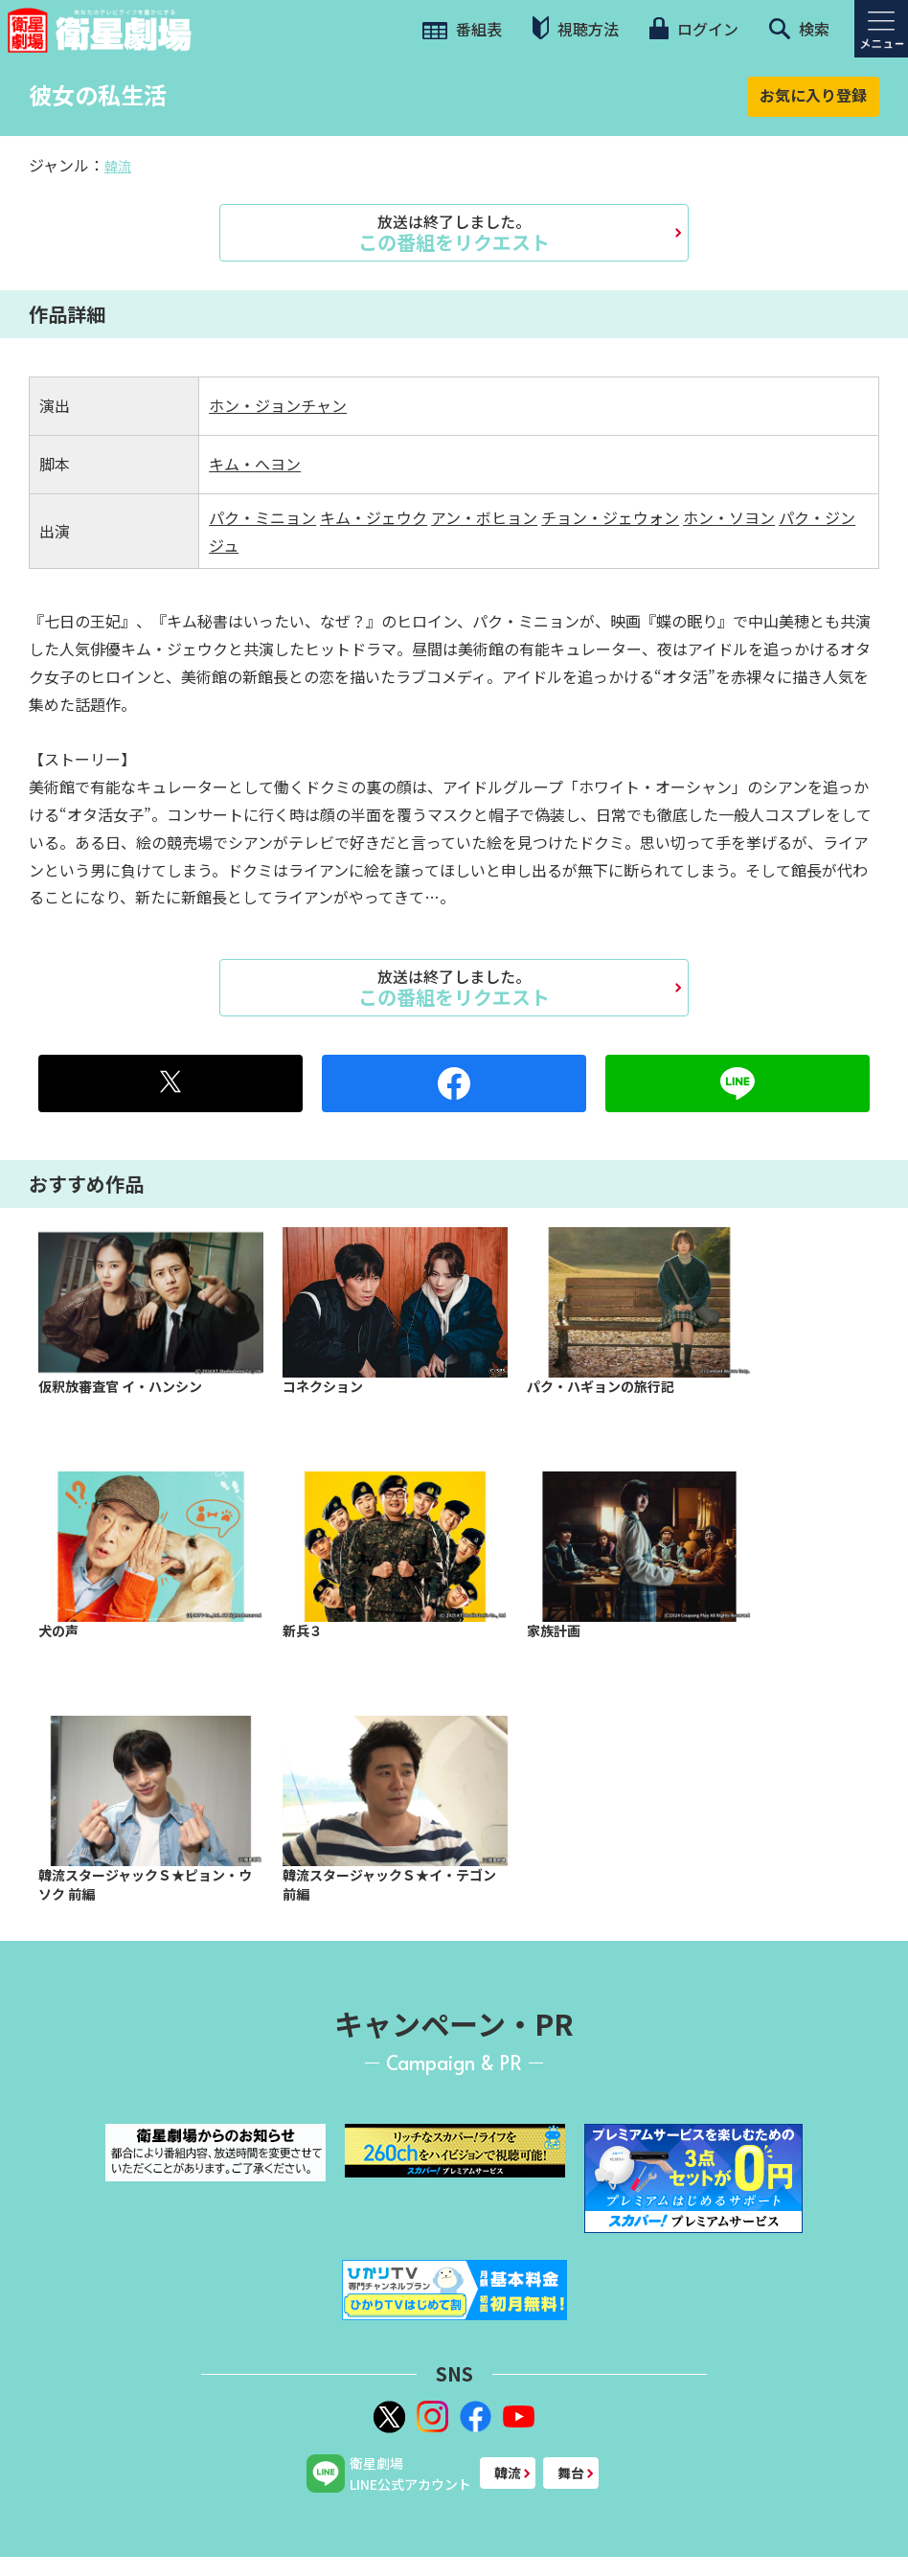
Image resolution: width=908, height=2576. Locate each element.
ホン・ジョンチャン (278, 405)
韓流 (117, 165)
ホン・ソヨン (729, 517)
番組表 (462, 28)
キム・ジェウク (373, 517)
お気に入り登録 (813, 94)
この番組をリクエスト (454, 233)
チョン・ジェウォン (610, 517)
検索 (799, 28)
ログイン (693, 28)
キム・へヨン (255, 463)
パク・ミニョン (262, 517)
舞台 (570, 2472)
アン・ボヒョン (484, 517)
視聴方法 (576, 28)
